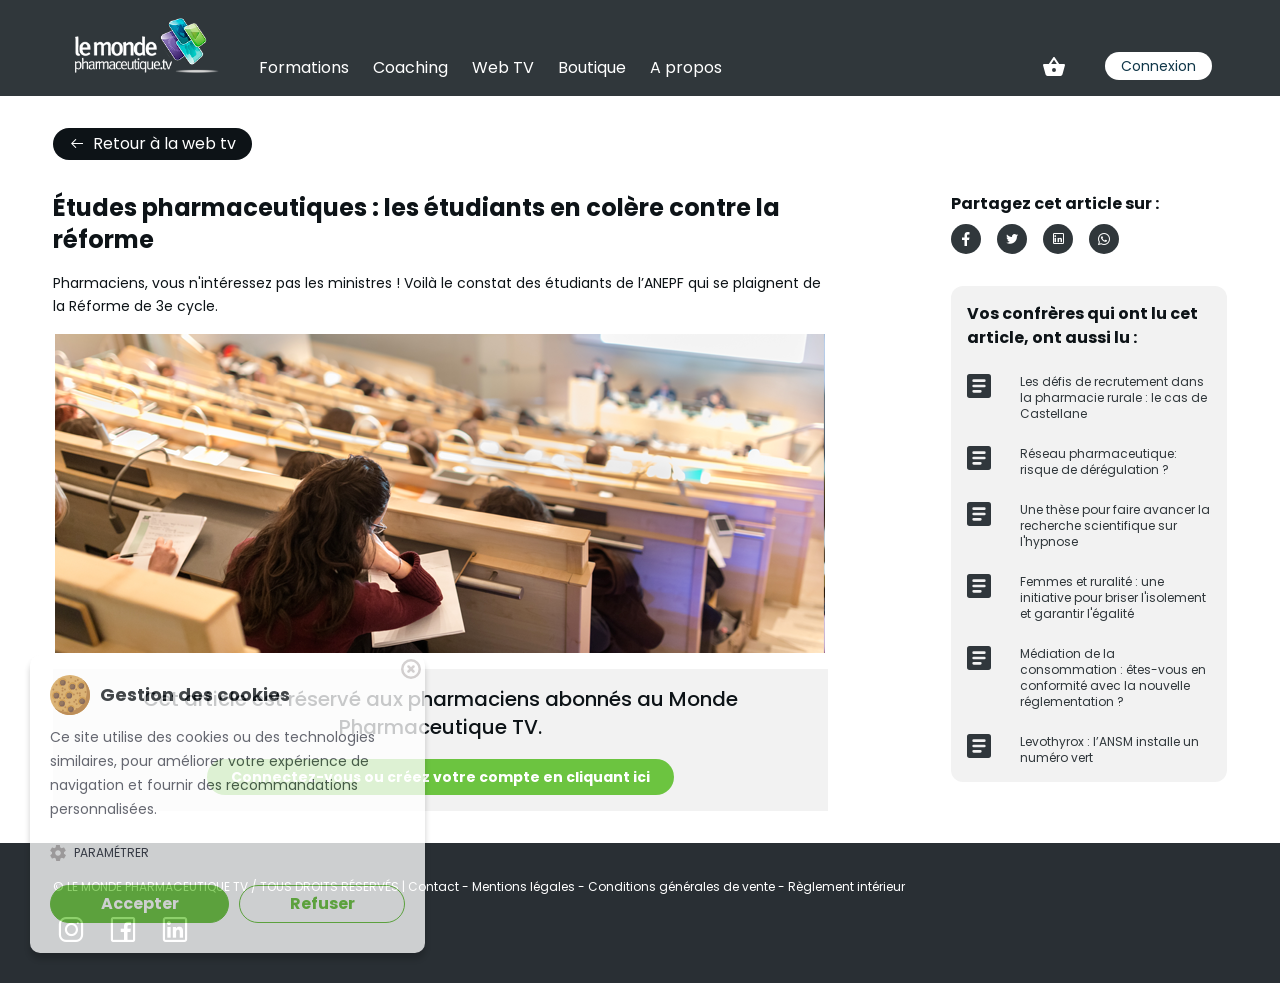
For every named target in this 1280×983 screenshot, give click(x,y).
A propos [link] (686, 67)
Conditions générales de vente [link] (683, 886)
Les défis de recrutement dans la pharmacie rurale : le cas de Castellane (1113, 397)
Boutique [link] (592, 67)
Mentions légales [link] (525, 886)
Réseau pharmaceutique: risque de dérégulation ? (1098, 461)
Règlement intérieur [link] (846, 886)
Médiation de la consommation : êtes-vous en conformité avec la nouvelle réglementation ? (1113, 677)
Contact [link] (435, 886)
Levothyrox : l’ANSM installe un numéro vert (1109, 749)
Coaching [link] (410, 67)
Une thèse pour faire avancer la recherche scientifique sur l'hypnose (1115, 525)
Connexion (1158, 66)
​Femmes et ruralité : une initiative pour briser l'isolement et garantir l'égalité (1113, 597)
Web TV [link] (503, 67)
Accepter (140, 903)
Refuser (322, 903)
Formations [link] (304, 67)
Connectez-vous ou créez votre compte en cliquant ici (440, 777)
